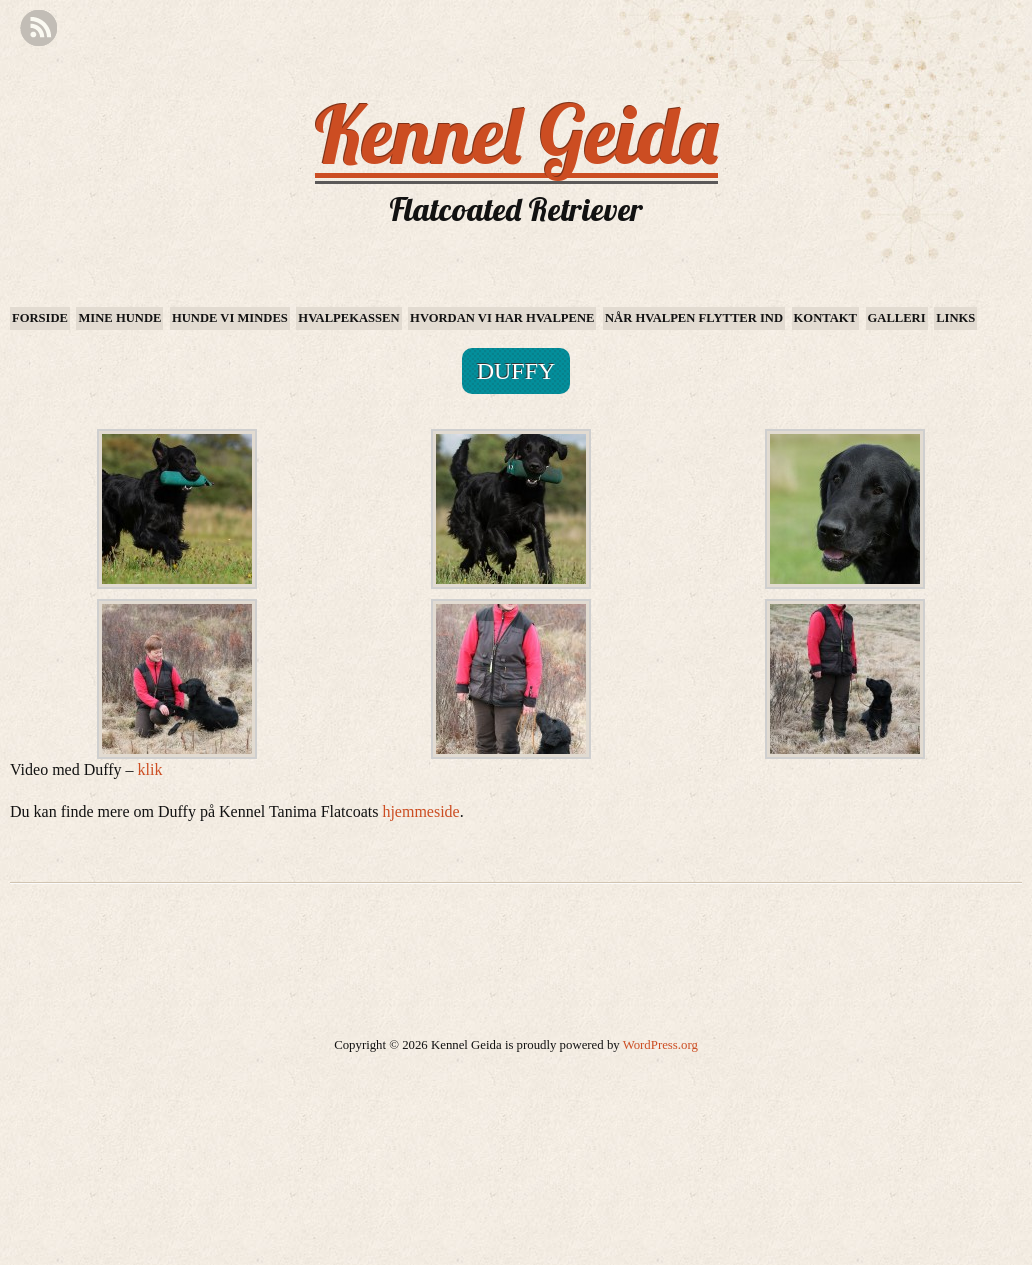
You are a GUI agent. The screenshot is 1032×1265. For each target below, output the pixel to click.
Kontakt (825, 318)
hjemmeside (420, 811)
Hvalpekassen (348, 318)
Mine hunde (119, 318)
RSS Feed (38, 28)
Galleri (897, 318)
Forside (40, 318)
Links (955, 318)
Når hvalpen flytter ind (694, 318)
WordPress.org (660, 1045)
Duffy (516, 371)
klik (150, 769)
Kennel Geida (516, 134)
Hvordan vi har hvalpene (502, 318)
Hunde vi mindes (230, 318)
